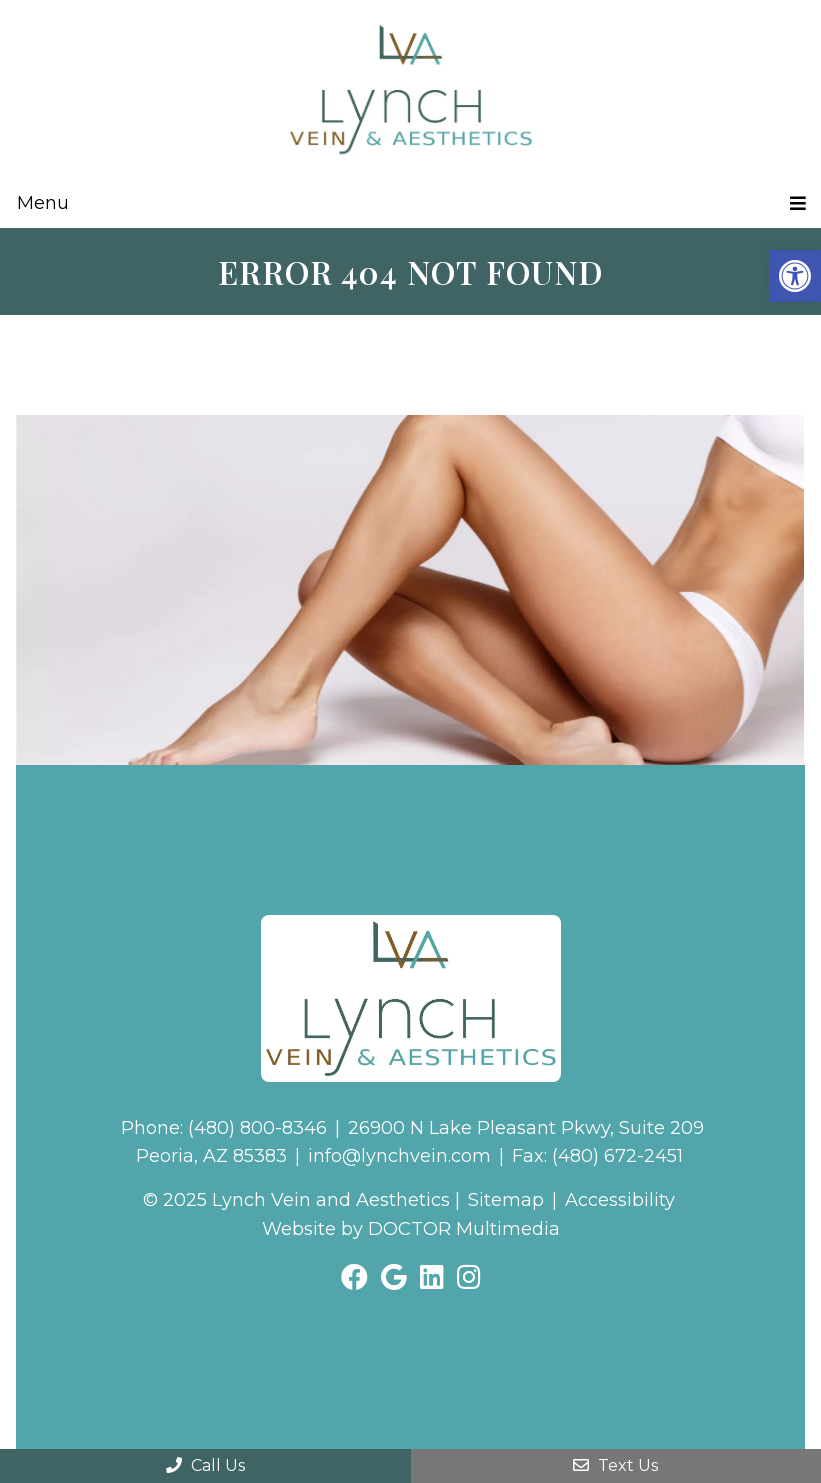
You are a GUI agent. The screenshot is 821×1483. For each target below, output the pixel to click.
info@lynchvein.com (399, 1156)
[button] (795, 276)
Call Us (205, 1465)
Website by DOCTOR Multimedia (411, 1229)
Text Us (615, 1465)
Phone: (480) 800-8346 (224, 1128)
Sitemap (506, 1200)
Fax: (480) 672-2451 (597, 1156)
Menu (43, 203)
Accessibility (620, 1200)
